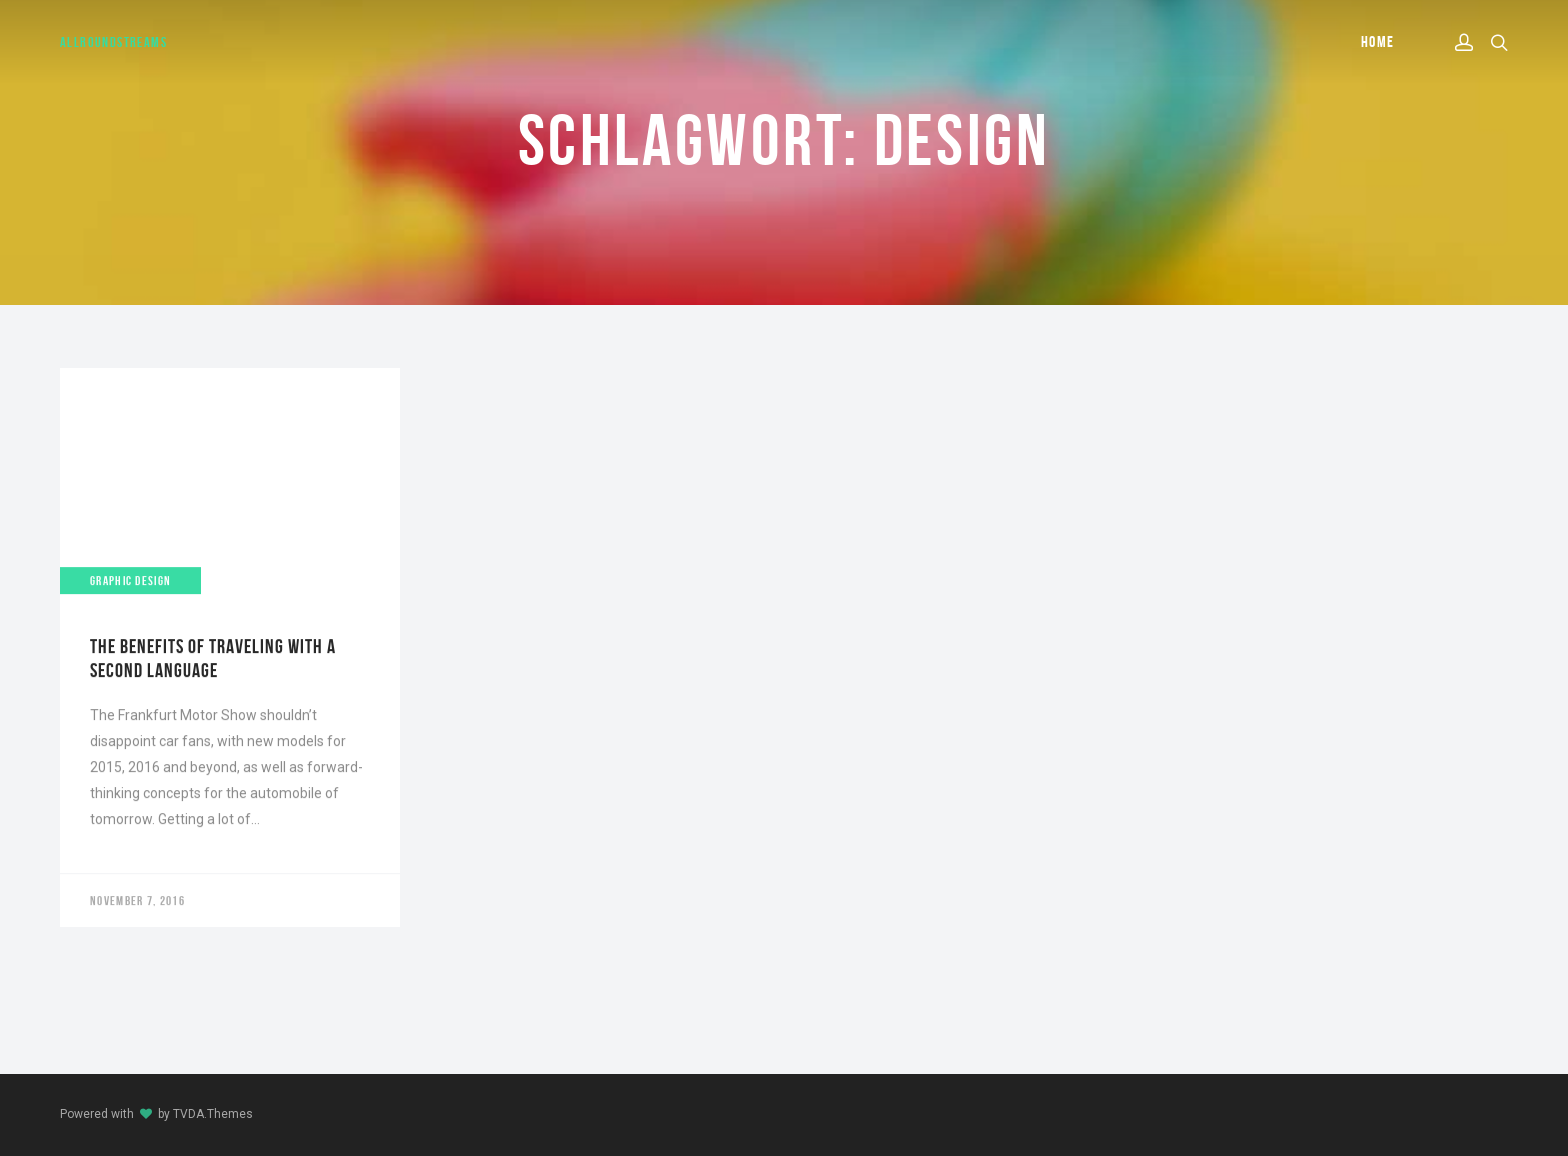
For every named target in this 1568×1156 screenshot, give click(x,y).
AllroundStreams (113, 42)
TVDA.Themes (213, 1114)
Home (1378, 41)
